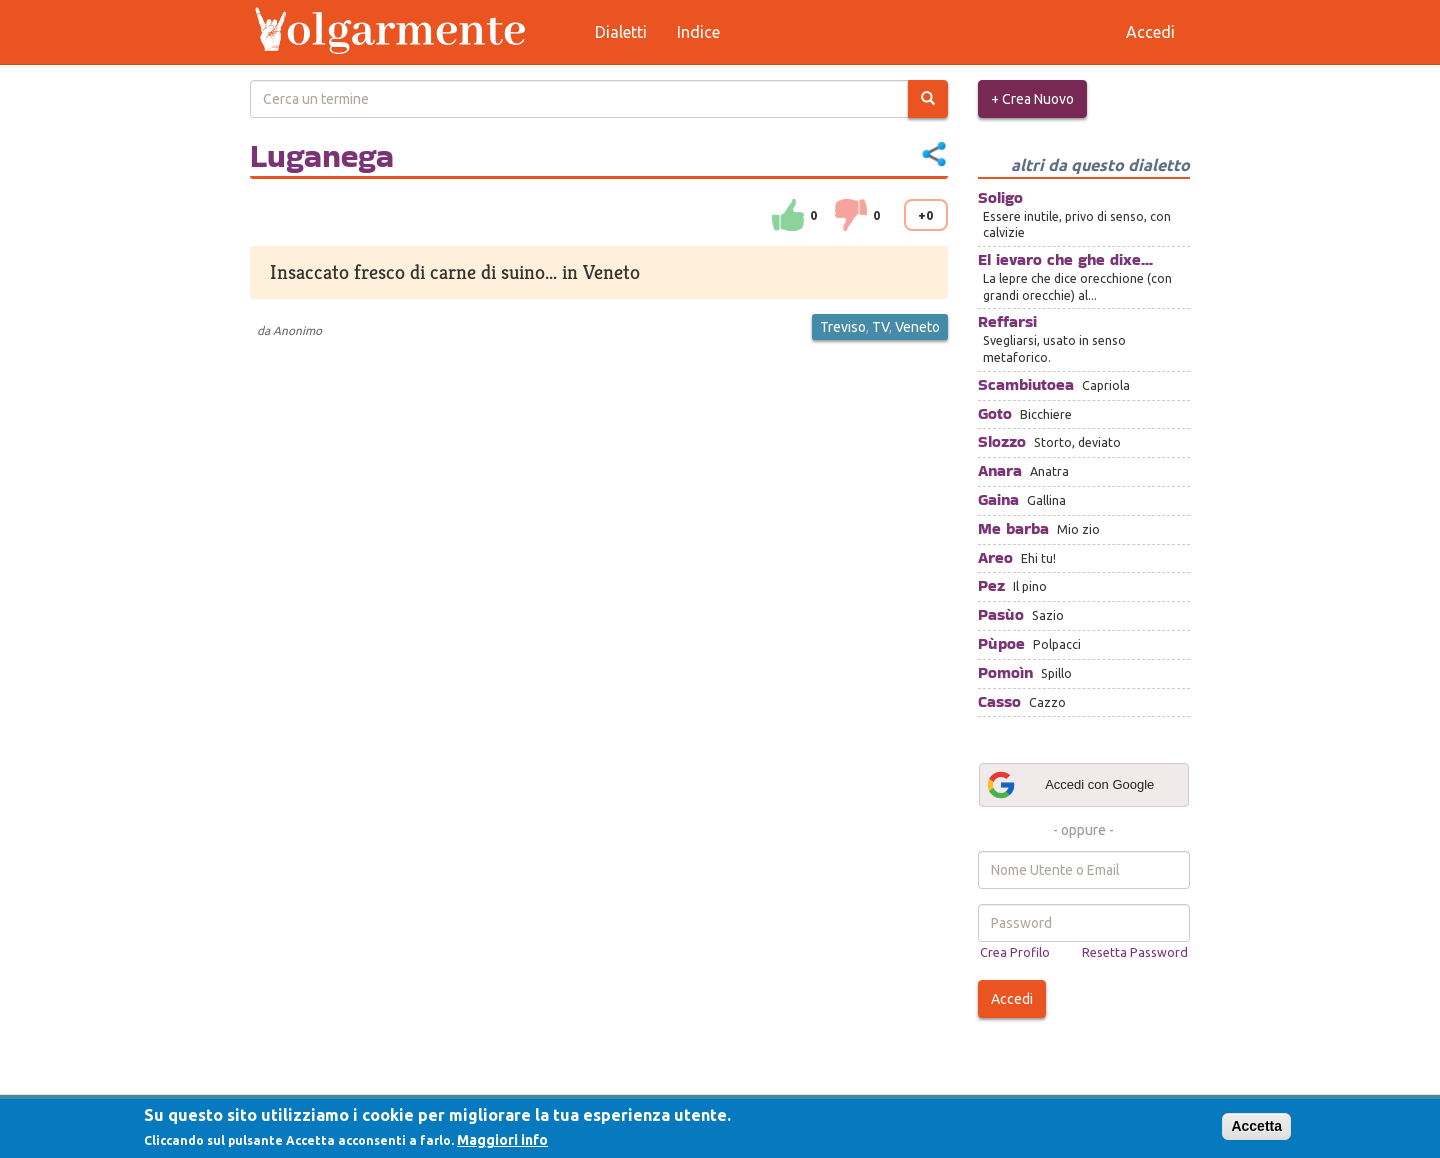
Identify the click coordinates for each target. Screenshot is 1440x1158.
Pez (991, 585)
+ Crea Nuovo (1032, 99)
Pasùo (1001, 614)
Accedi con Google (1070, 785)
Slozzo (1002, 441)
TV (880, 327)
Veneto (917, 327)
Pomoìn (1005, 672)
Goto (995, 413)
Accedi (1012, 999)
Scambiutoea (1026, 384)
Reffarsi (1007, 321)
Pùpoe (1001, 643)
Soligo (1000, 197)
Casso (999, 701)
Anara (1000, 470)
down (851, 215)
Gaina (998, 499)
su (788, 215)
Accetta (1256, 1126)
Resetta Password (1135, 952)
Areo (995, 557)
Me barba (1013, 528)
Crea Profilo (1015, 952)
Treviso (843, 327)
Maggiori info (502, 1140)
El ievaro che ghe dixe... (1065, 259)
